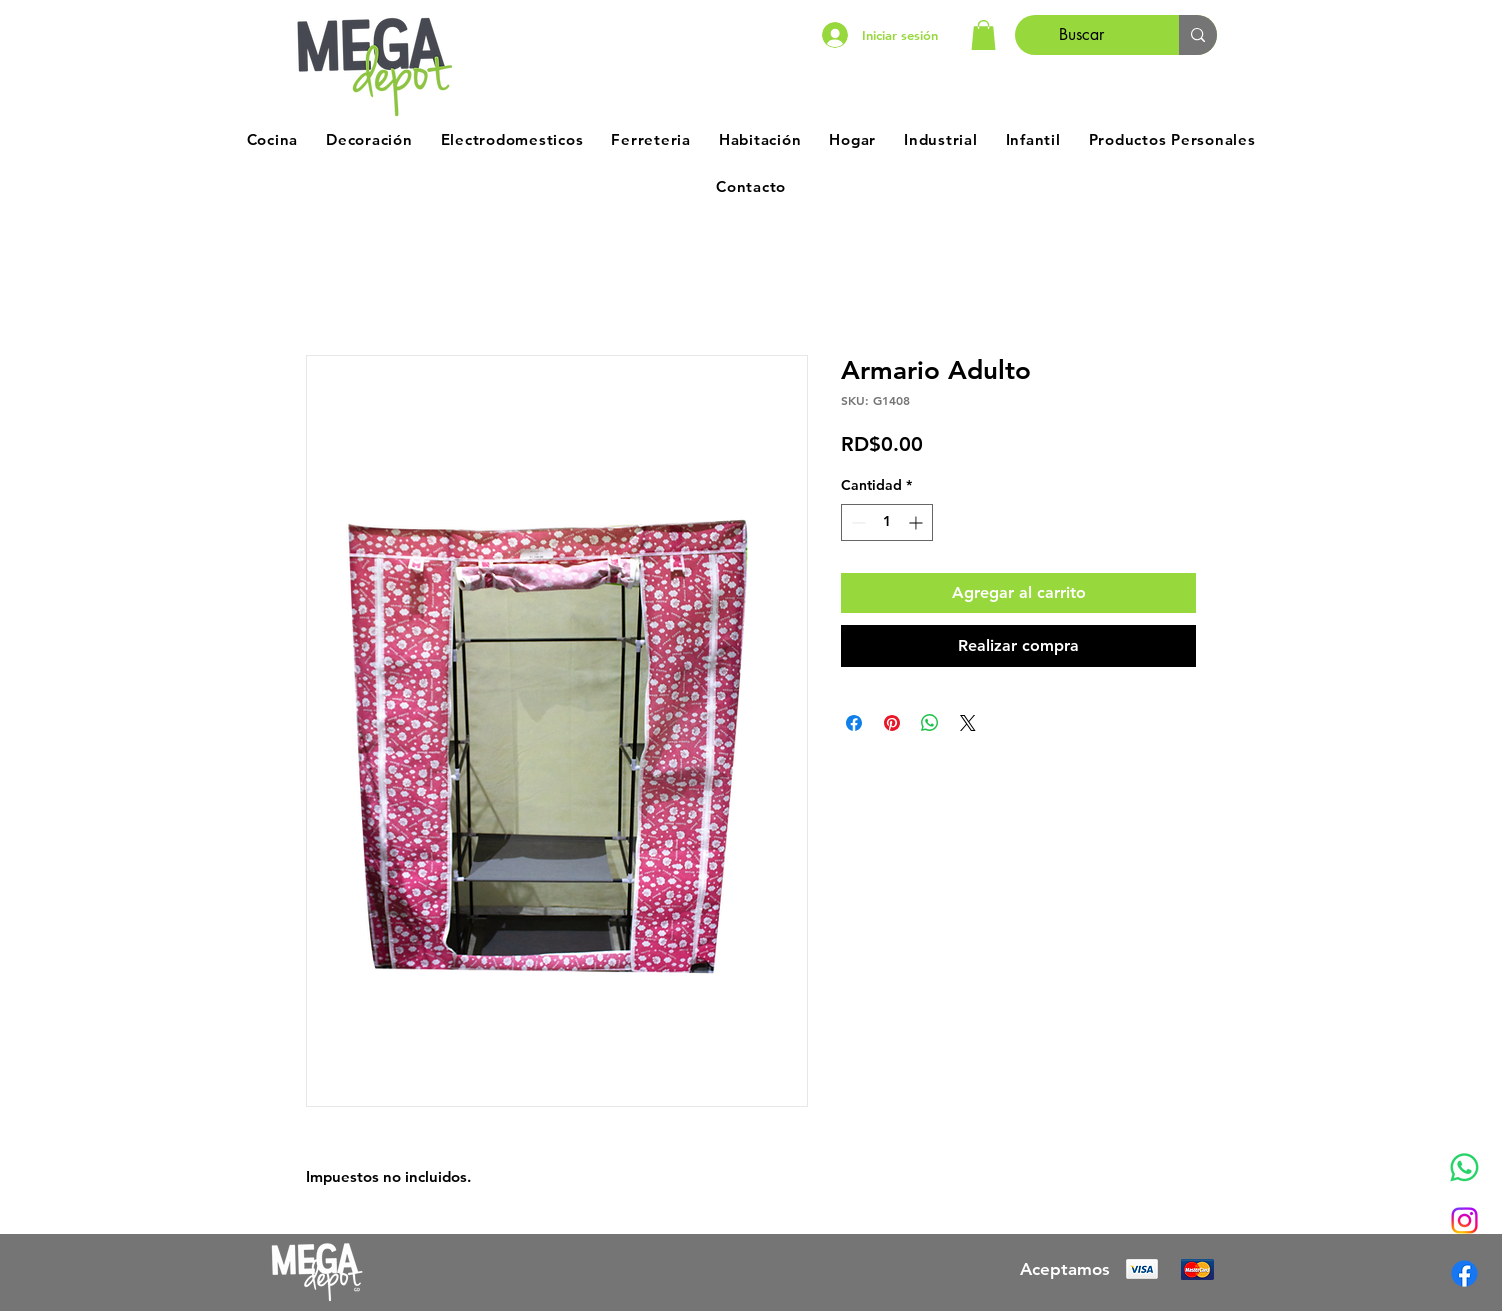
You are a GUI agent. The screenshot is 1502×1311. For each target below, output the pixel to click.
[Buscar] (1082, 35)
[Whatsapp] (1464, 1167)
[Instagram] (1464, 1220)
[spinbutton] (887, 522)
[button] (983, 35)
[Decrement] (856, 522)
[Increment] (917, 522)
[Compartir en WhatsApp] (930, 723)
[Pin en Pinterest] (892, 723)
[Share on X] (968, 723)
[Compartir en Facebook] (854, 723)
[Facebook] (1464, 1273)
